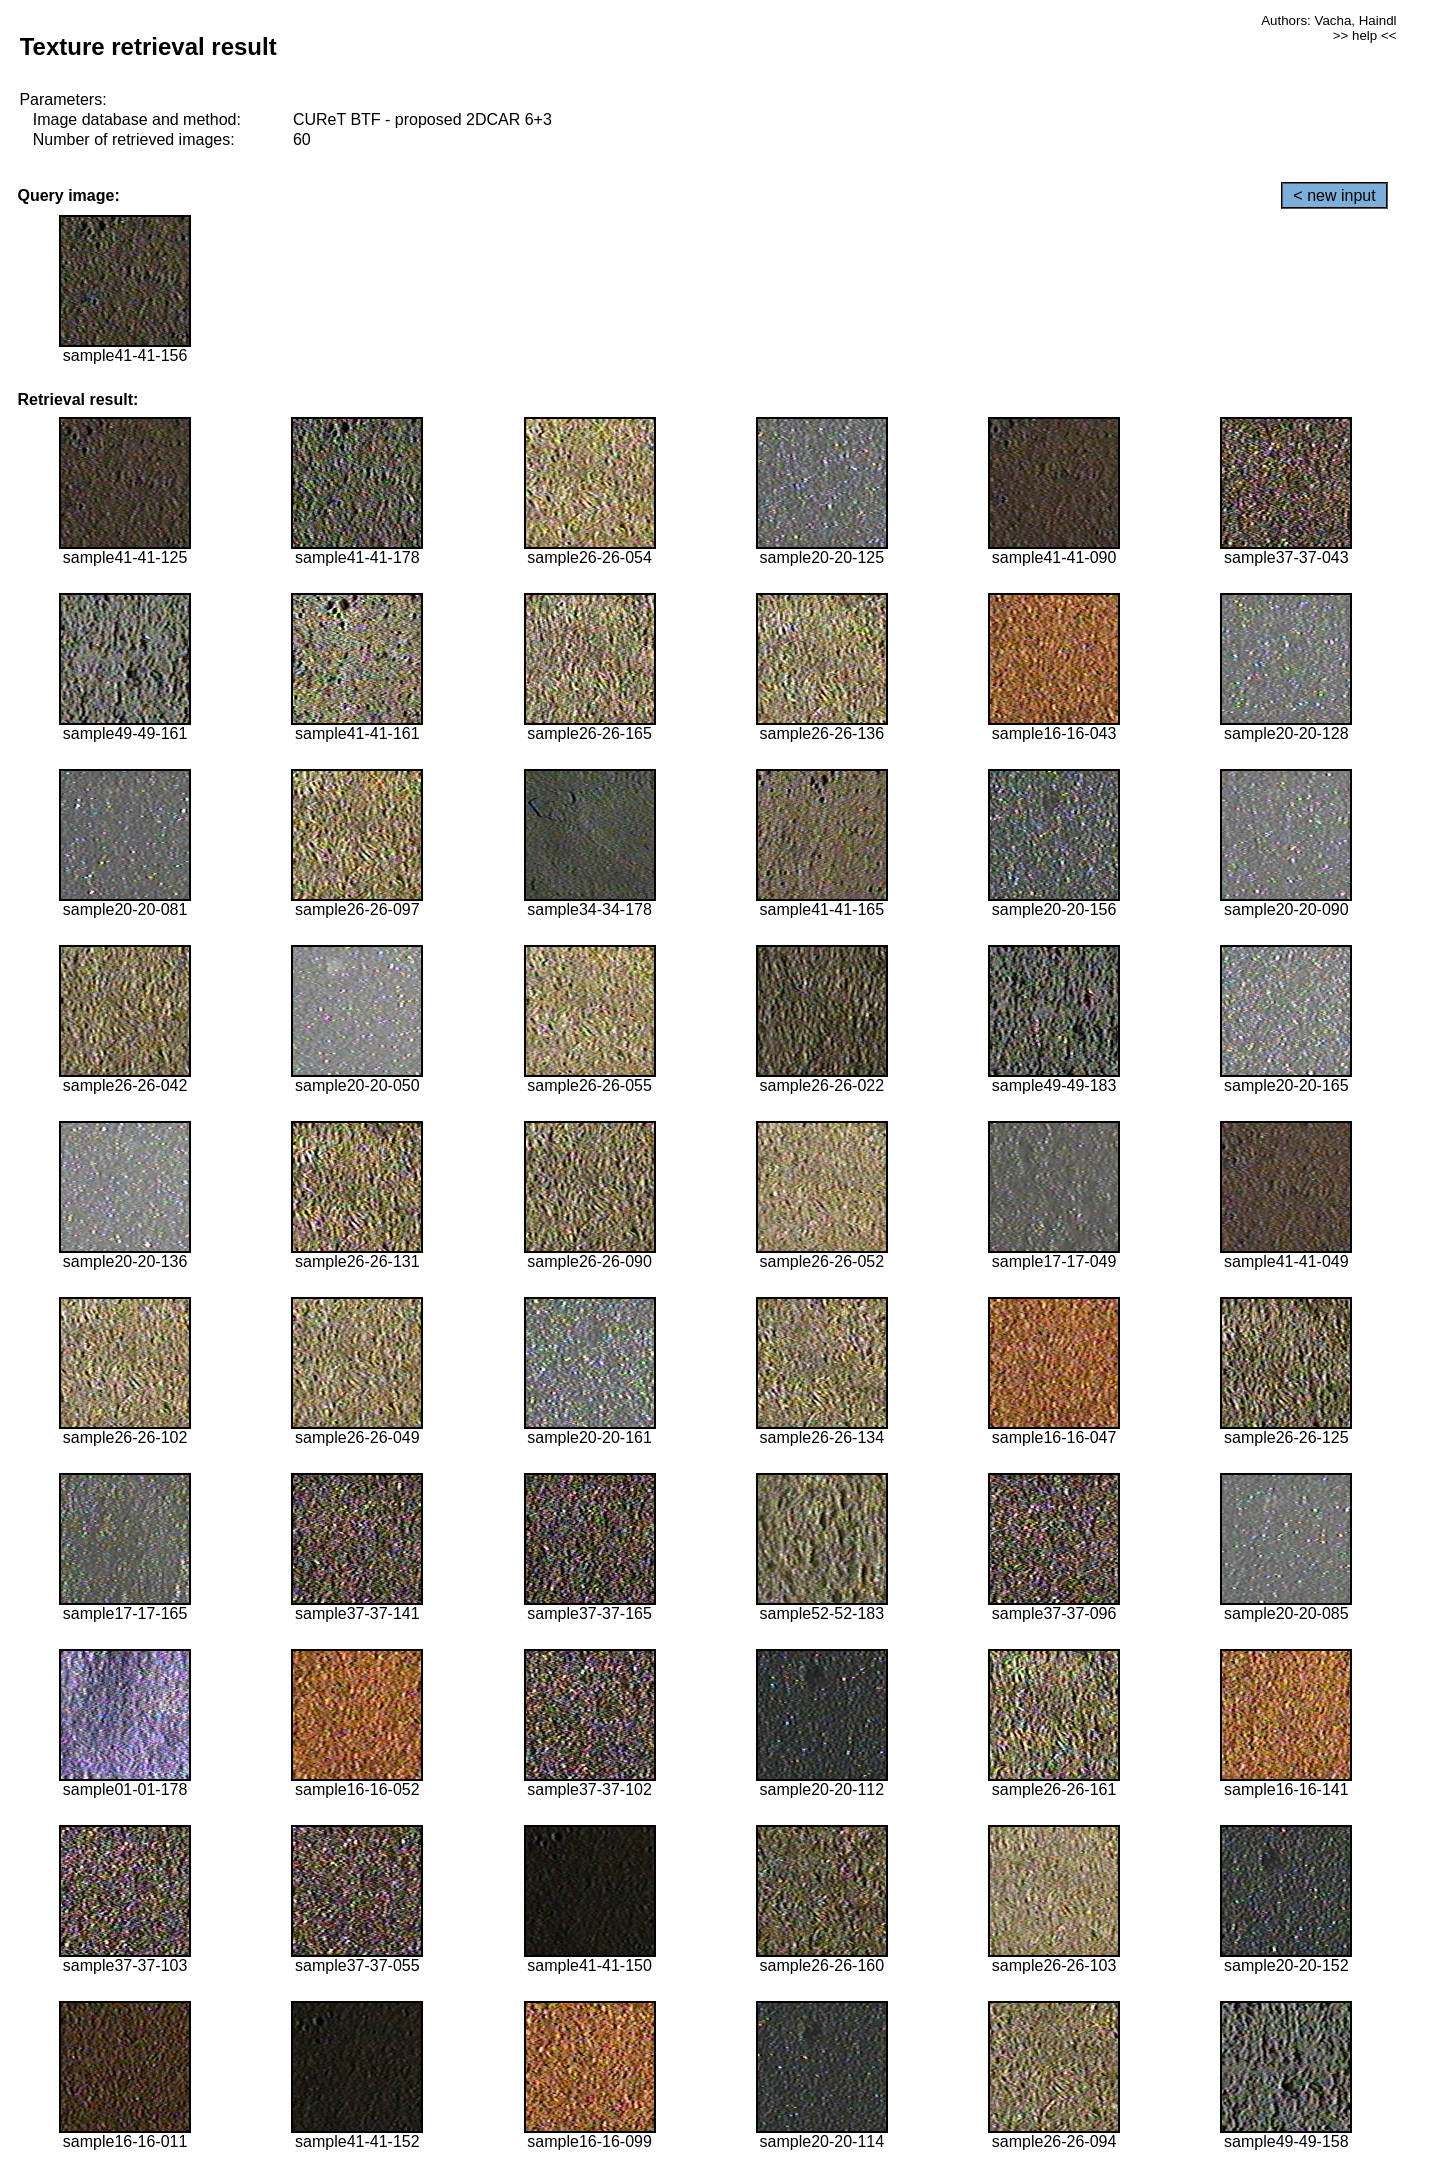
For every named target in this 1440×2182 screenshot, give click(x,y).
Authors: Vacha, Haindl (1328, 20)
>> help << (1365, 35)
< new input (1334, 195)
